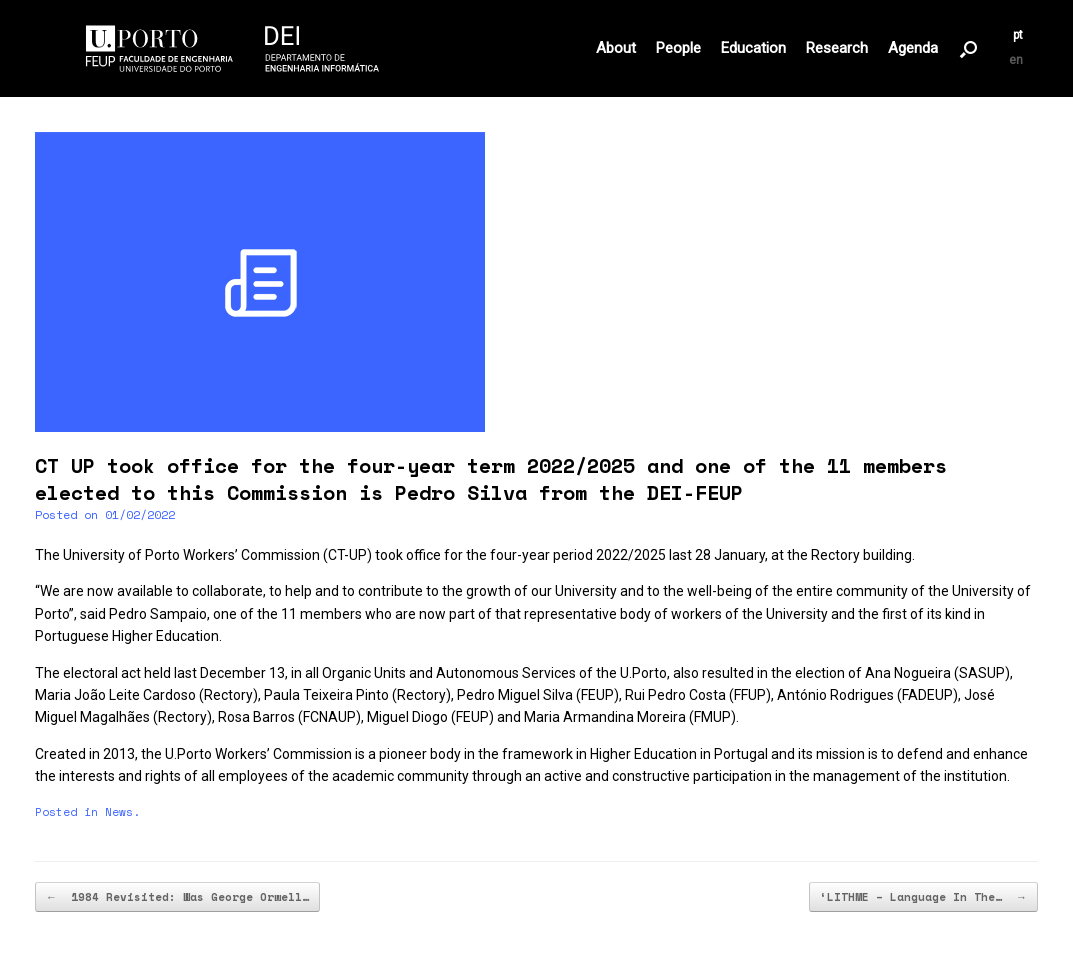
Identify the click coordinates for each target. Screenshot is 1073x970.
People (678, 48)
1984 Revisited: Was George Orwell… (177, 897)
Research (837, 48)
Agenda (913, 48)
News (119, 812)
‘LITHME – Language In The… (923, 897)
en (1016, 60)
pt (1018, 35)
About (616, 48)
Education (753, 48)
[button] (968, 48)
